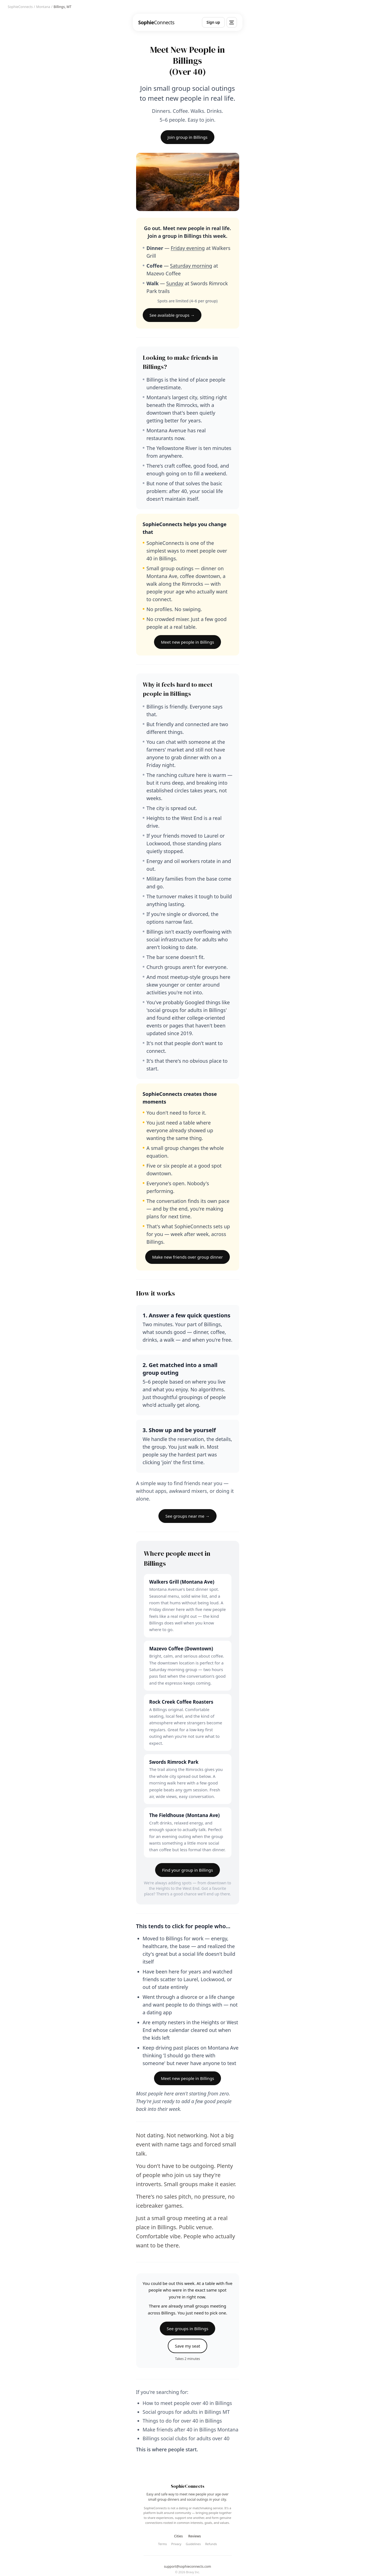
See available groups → (172, 315)
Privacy (176, 2544)
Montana (43, 6)
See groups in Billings (187, 2328)
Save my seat (187, 2346)
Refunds (211, 2544)
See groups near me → (187, 1516)
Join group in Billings (187, 137)
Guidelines (193, 2544)
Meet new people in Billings (187, 642)
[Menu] (231, 22)
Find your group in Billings (187, 1870)
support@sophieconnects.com (187, 2566)
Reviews (194, 2536)
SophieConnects (20, 6)
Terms (162, 2544)
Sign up (213, 22)
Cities (178, 2536)
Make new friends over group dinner (187, 1257)
